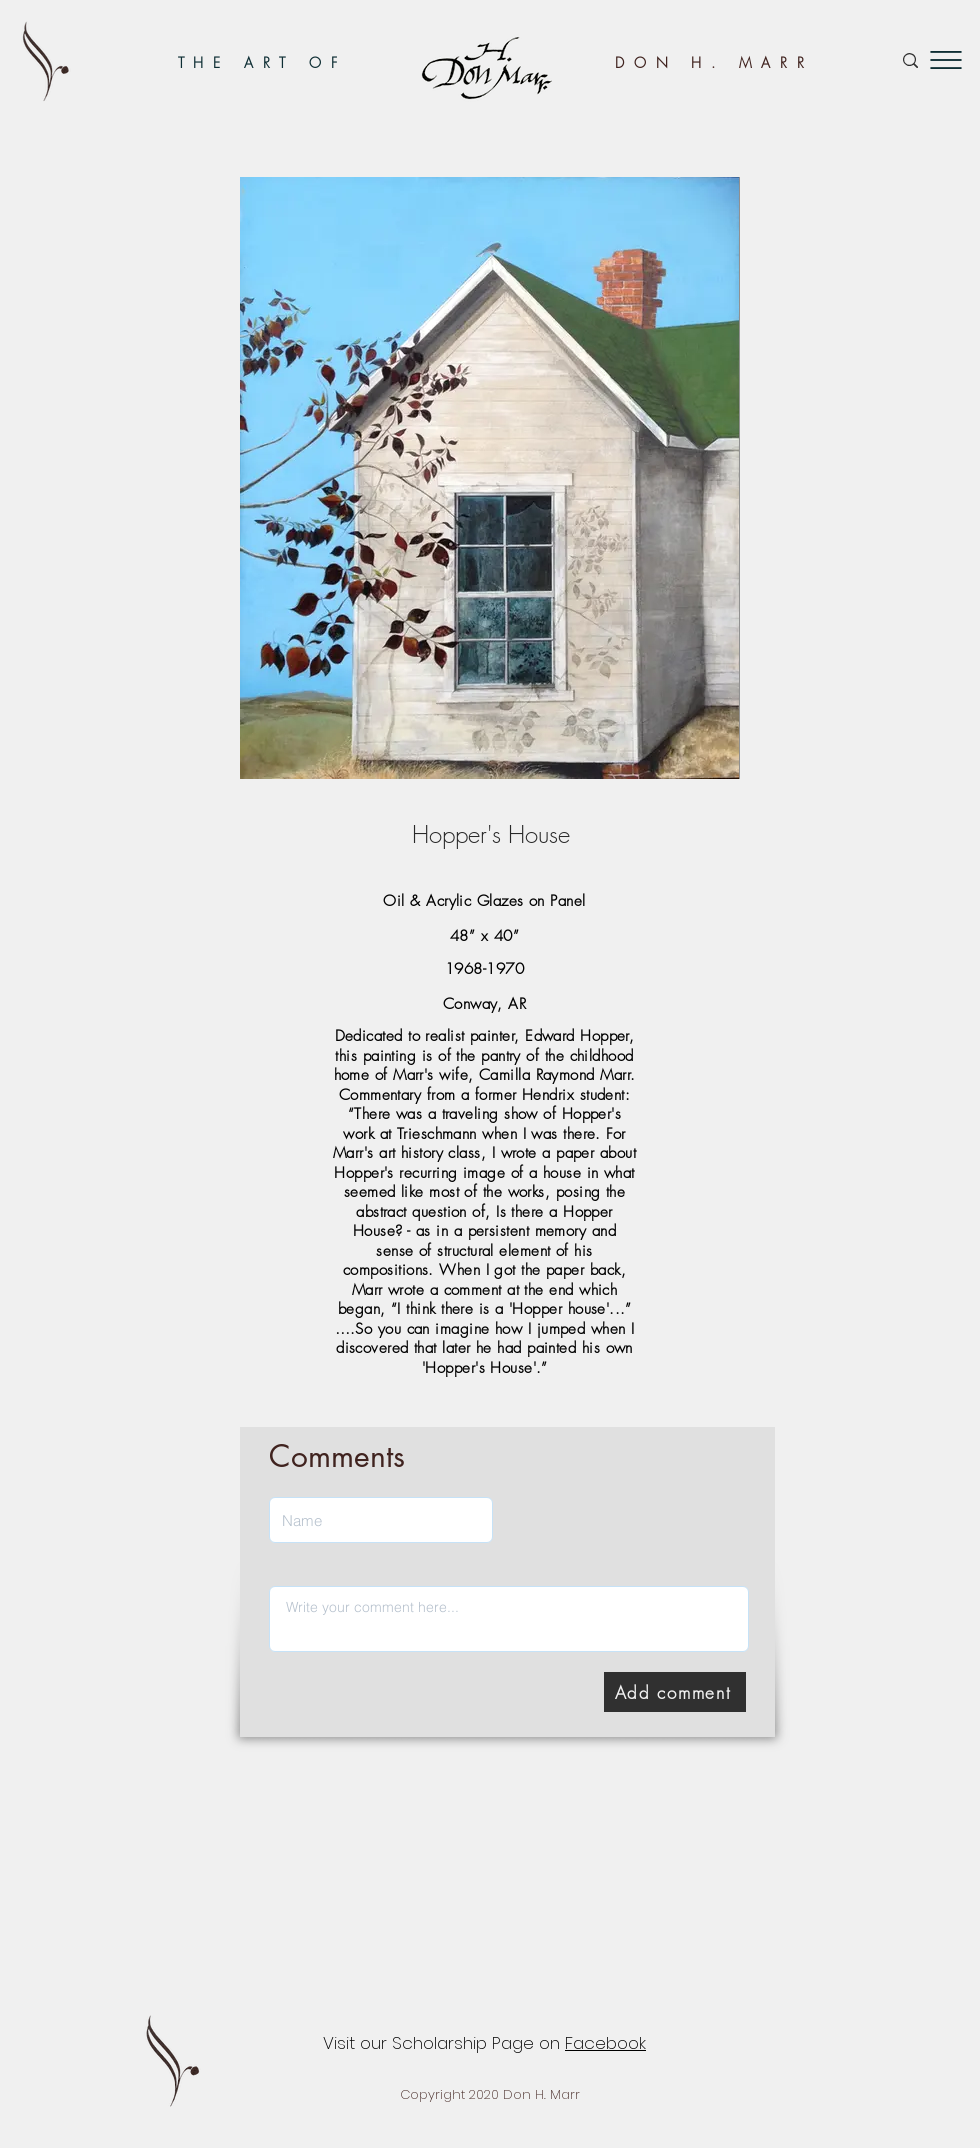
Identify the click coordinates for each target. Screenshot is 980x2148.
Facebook (605, 2043)
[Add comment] (675, 1692)
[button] (946, 60)
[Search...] (841, 60)
